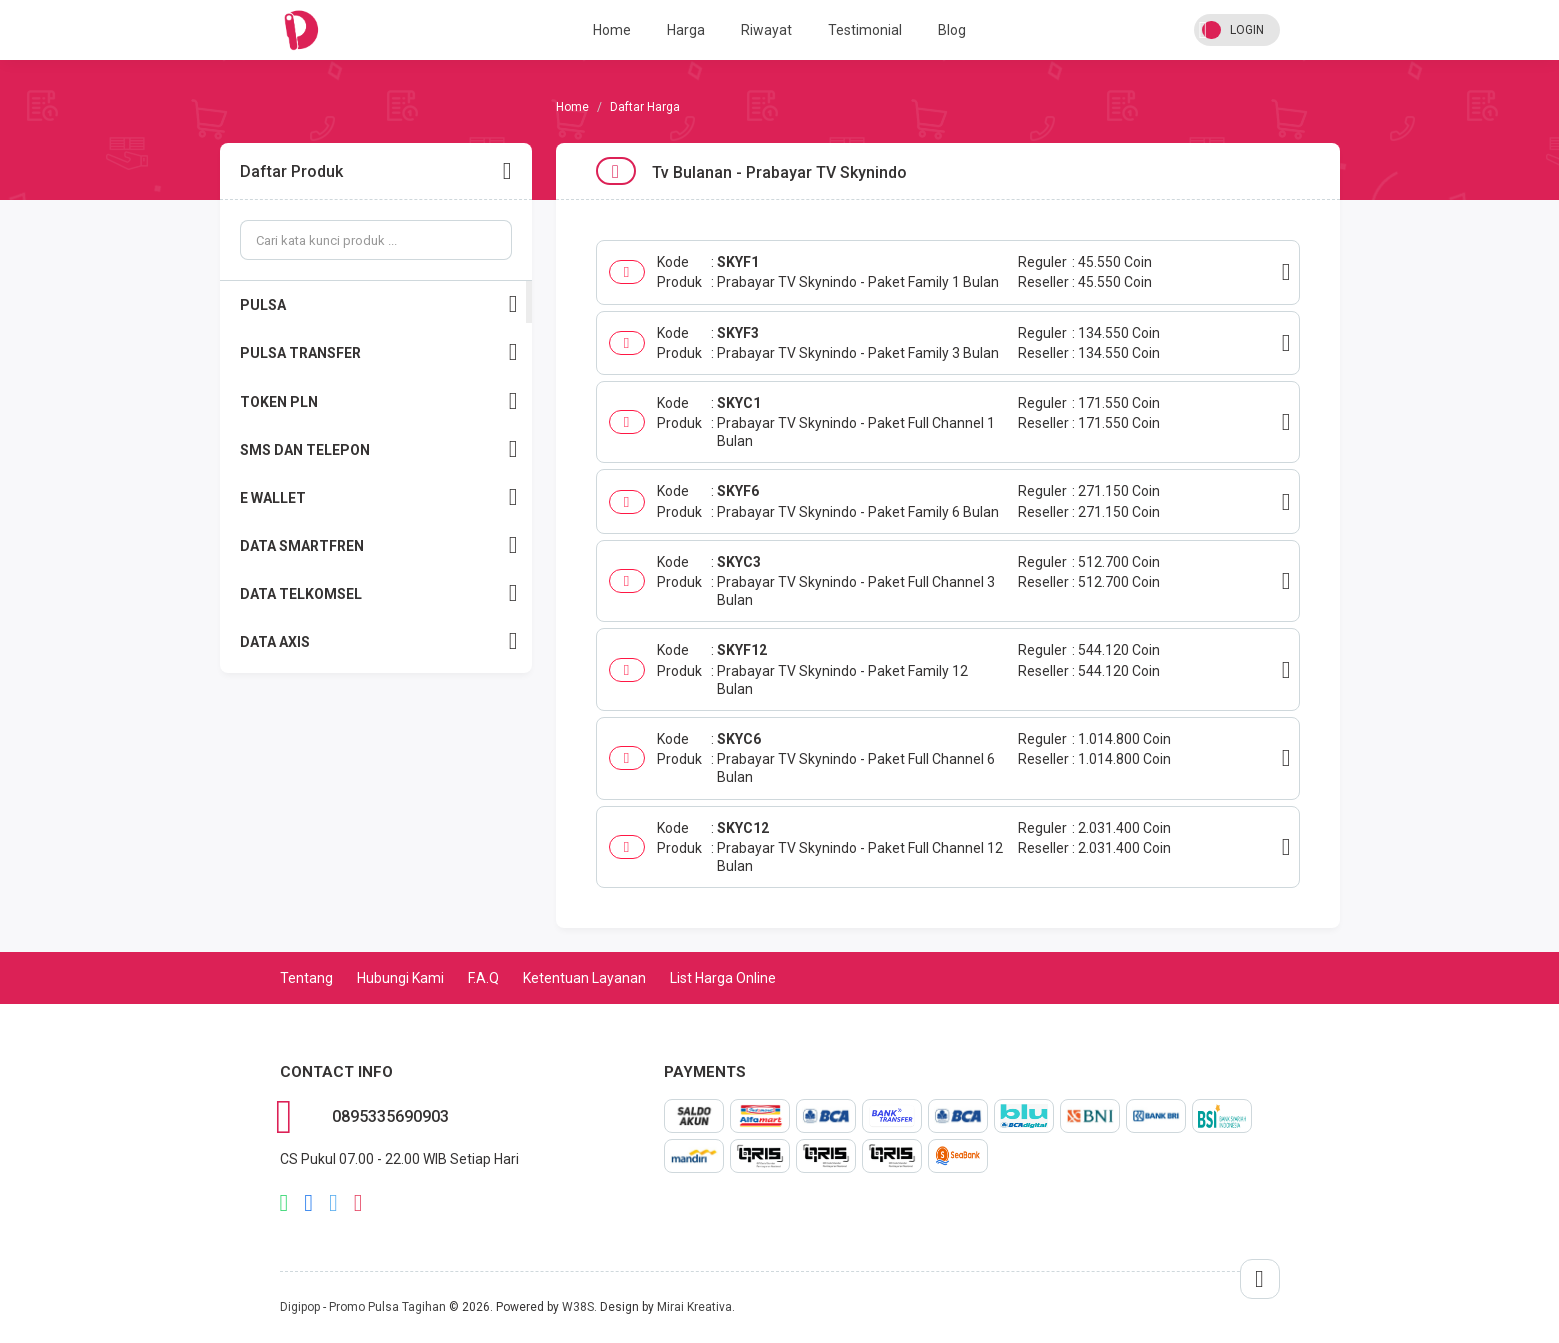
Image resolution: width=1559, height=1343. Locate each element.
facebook (308, 1203)
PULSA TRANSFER (379, 352)
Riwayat (766, 30)
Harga (686, 30)
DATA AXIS (379, 641)
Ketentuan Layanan (584, 978)
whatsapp (284, 1203)
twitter (333, 1203)
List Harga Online (723, 978)
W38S (578, 1307)
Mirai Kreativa (694, 1307)
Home (612, 30)
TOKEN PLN (379, 401)
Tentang (306, 978)
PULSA (379, 304)
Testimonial (865, 30)
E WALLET (379, 497)
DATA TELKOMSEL (379, 593)
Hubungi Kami (400, 978)
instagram (358, 1203)
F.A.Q (483, 978)
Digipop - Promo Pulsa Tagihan (363, 1307)
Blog (952, 30)
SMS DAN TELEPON (379, 449)
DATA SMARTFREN (379, 545)
